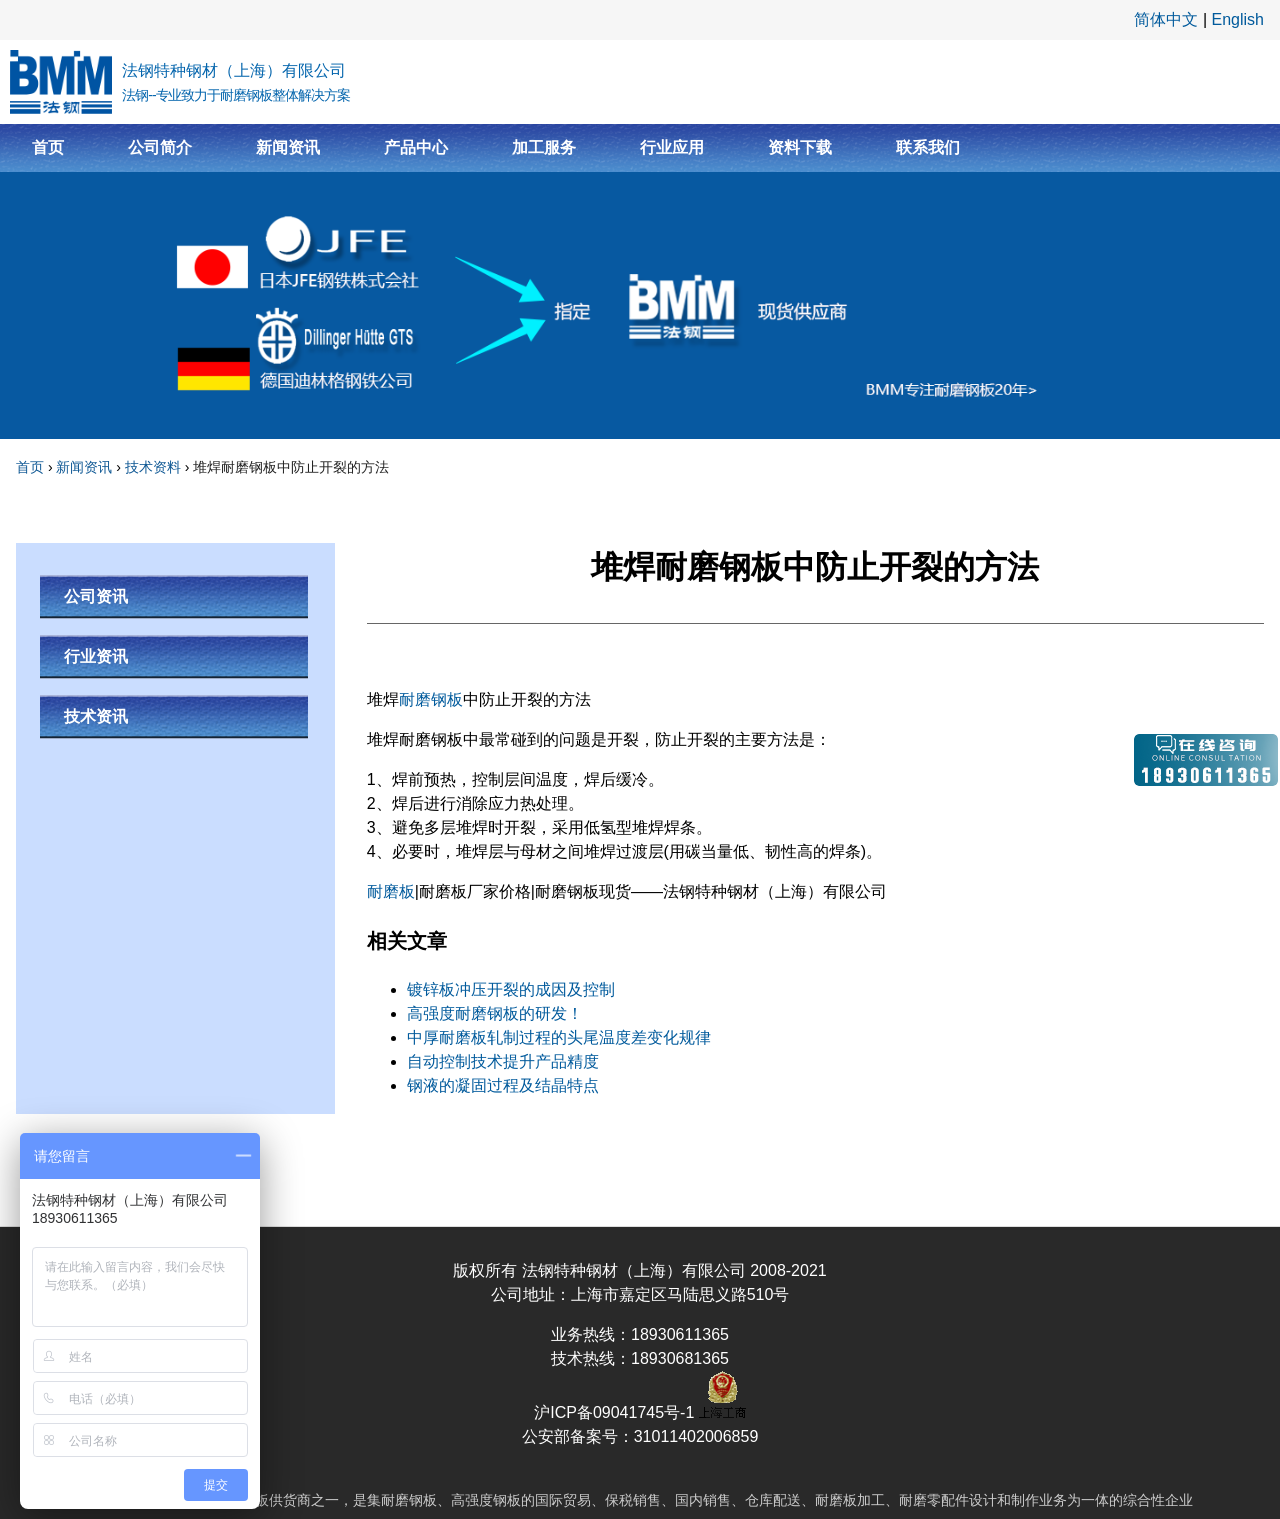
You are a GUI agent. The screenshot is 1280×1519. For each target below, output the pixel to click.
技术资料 (153, 467)
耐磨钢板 (431, 699)
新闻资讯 (288, 147)
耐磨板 (391, 891)
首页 (48, 147)
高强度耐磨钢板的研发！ (495, 1013)
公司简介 (160, 147)
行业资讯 (96, 656)
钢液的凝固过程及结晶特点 (503, 1085)
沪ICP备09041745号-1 (616, 1412)
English (1238, 19)
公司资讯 (96, 596)
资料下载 (800, 147)
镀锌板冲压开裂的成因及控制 (511, 989)
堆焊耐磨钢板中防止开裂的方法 (291, 467)
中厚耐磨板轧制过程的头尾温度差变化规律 (559, 1037)
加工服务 (544, 147)
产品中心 (416, 147)
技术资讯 (96, 716)
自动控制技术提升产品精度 (503, 1061)
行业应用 (672, 147)
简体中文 (1166, 19)
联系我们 (928, 147)
